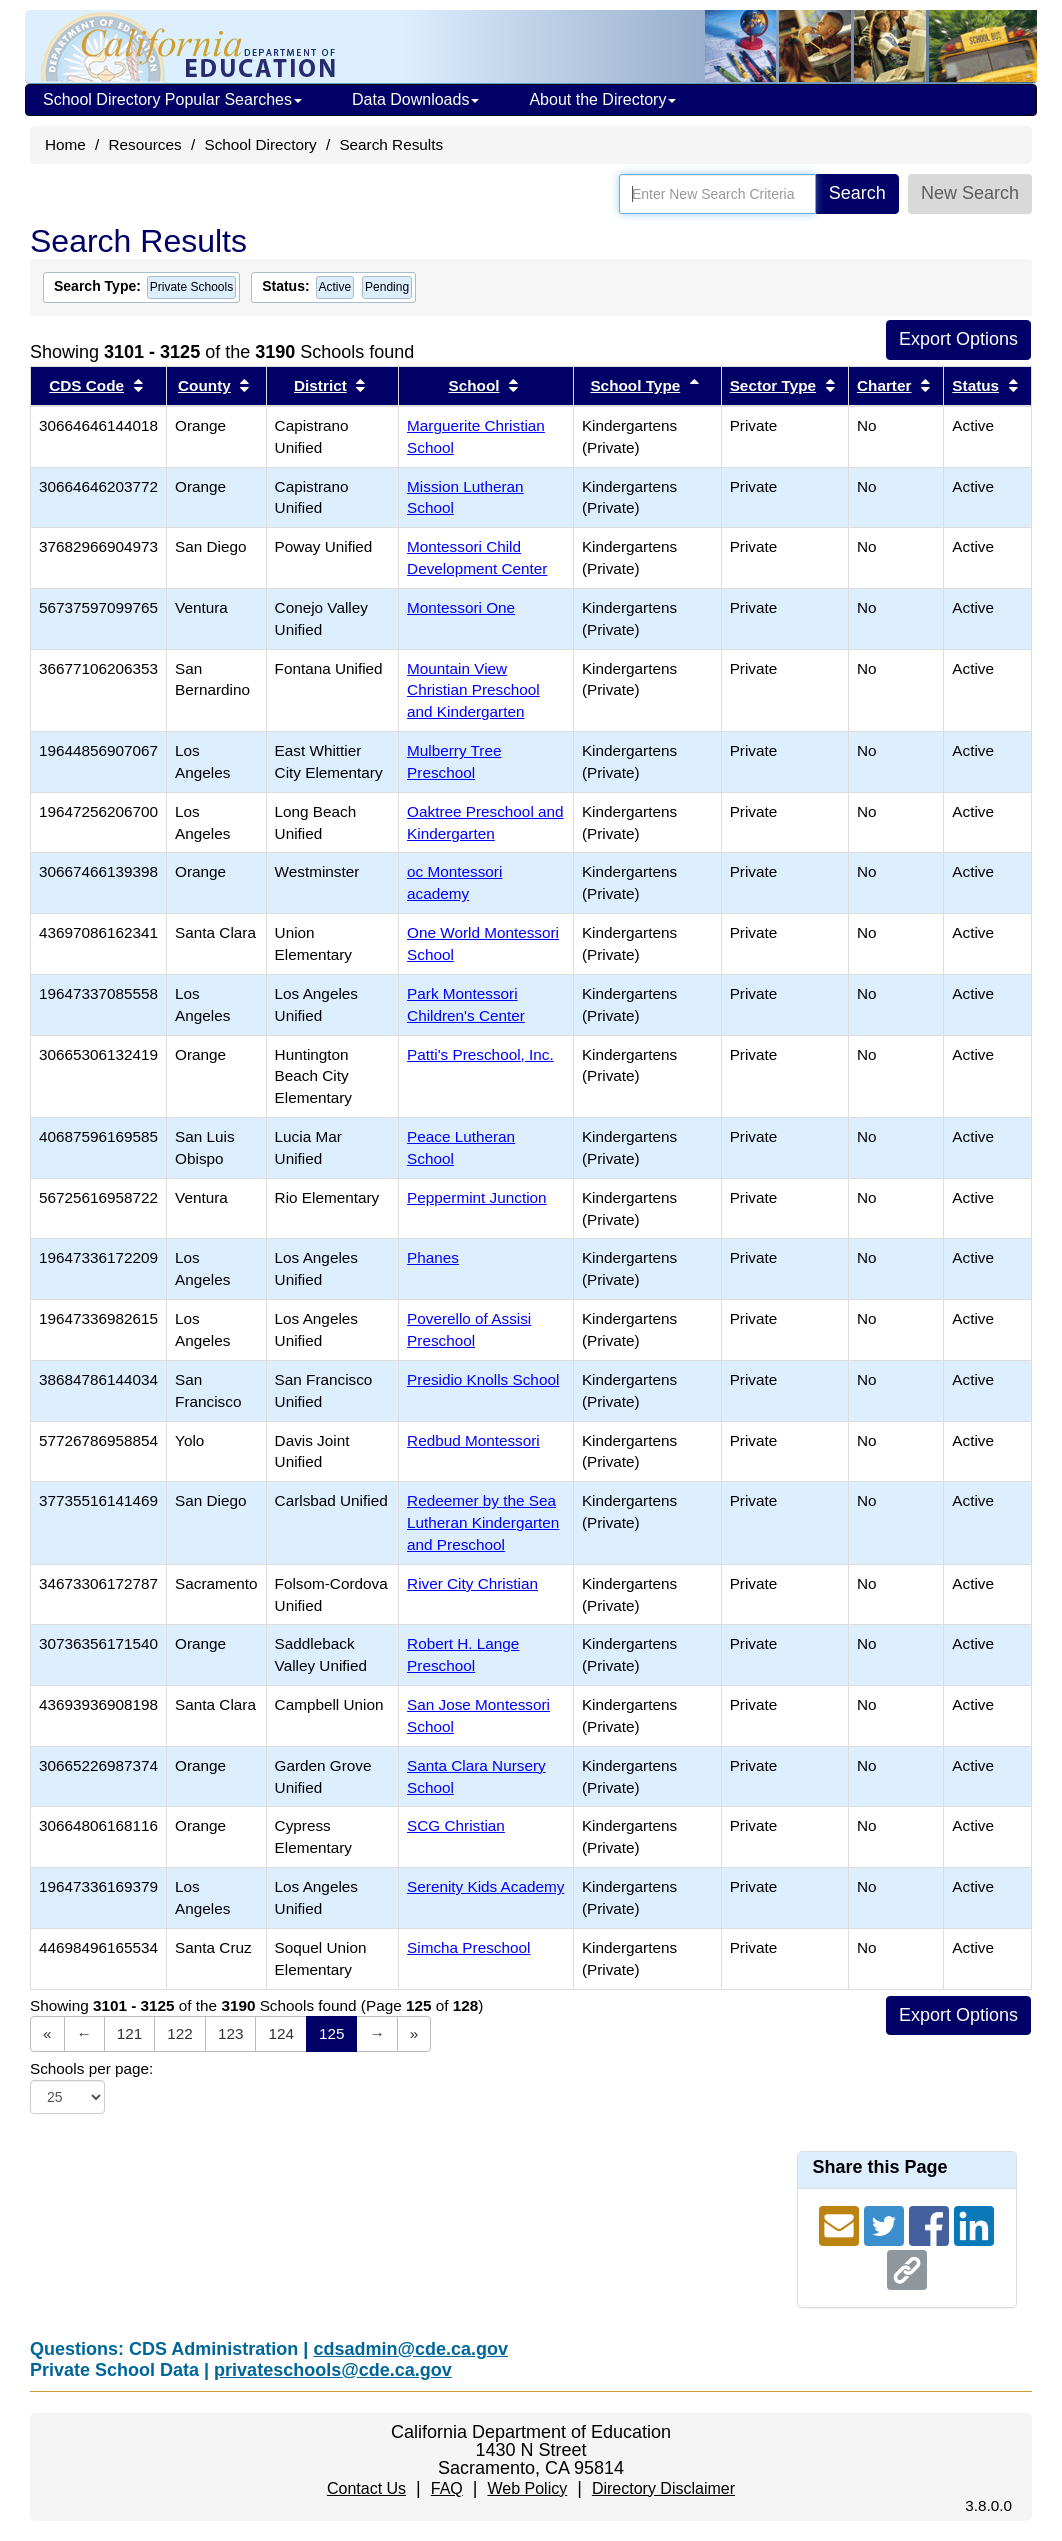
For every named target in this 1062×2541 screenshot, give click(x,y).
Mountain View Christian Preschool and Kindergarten (473, 690)
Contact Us (366, 2488)
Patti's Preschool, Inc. (480, 1054)
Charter (884, 385)
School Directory (260, 144)
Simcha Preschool (468, 1947)
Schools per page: (91, 2068)
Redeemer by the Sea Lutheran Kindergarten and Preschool (483, 1522)
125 (332, 2033)
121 (130, 2033)
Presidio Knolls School (483, 1379)
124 (281, 2033)
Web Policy (527, 2488)
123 (231, 2033)
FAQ (447, 2488)
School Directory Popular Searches (172, 99)
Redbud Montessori (473, 1440)
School (474, 385)
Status (975, 385)
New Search (970, 193)
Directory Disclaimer (663, 2488)
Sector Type (773, 385)
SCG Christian (456, 1825)
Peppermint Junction (476, 1197)
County (204, 385)
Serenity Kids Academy (485, 1886)
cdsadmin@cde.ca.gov (410, 2349)
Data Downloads (415, 99)
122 (180, 2033)
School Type (635, 385)
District (320, 385)
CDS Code (86, 385)
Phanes (433, 1257)
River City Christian (472, 1583)
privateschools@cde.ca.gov (333, 2370)
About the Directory (602, 99)
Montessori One (461, 607)
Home (65, 144)
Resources (145, 144)
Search (857, 193)
